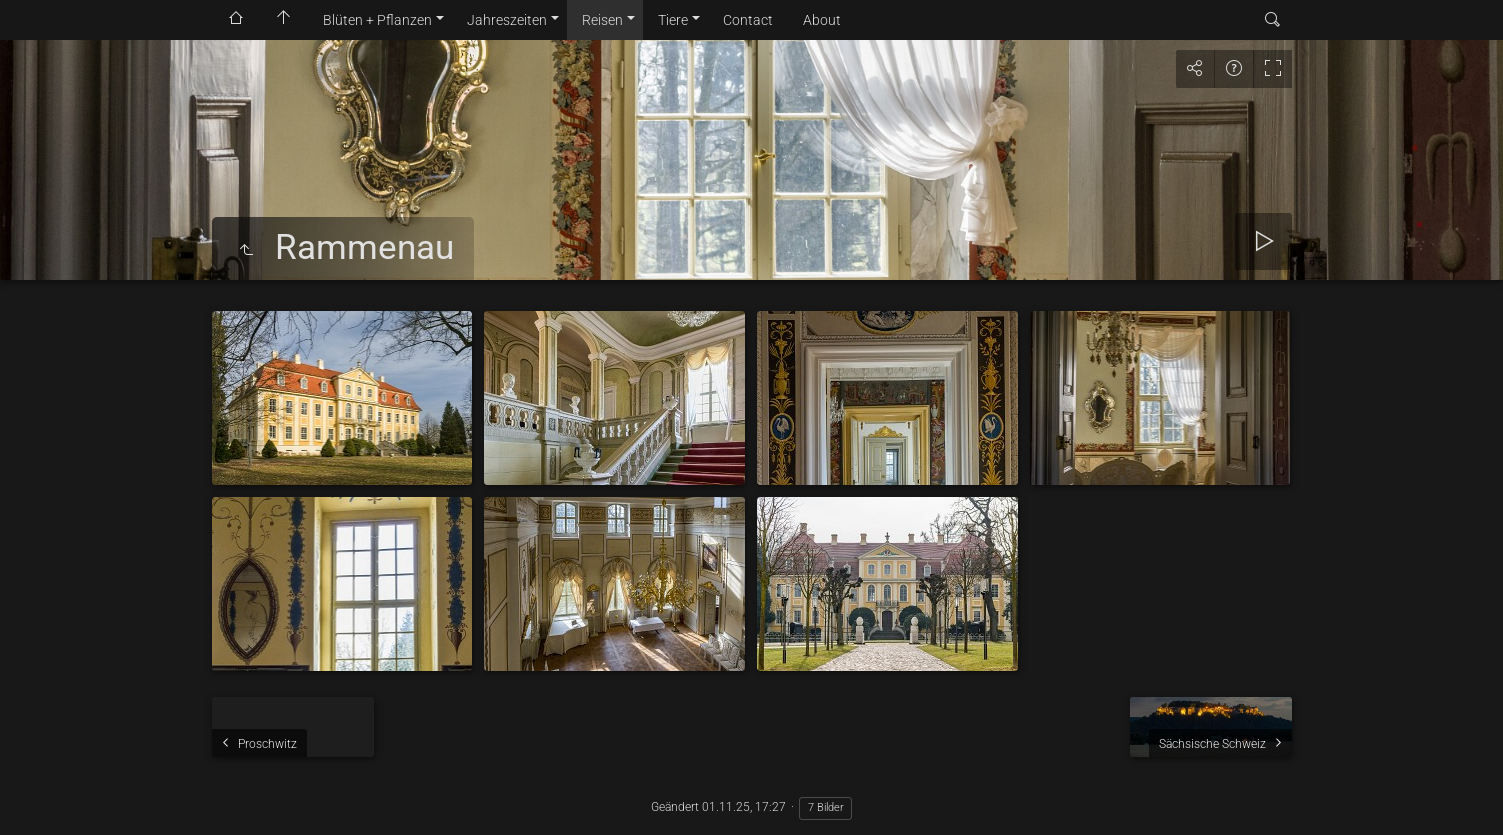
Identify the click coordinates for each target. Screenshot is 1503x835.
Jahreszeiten (507, 20)
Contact (748, 20)
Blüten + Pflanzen (377, 20)
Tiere (673, 20)
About (822, 20)
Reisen (602, 20)
